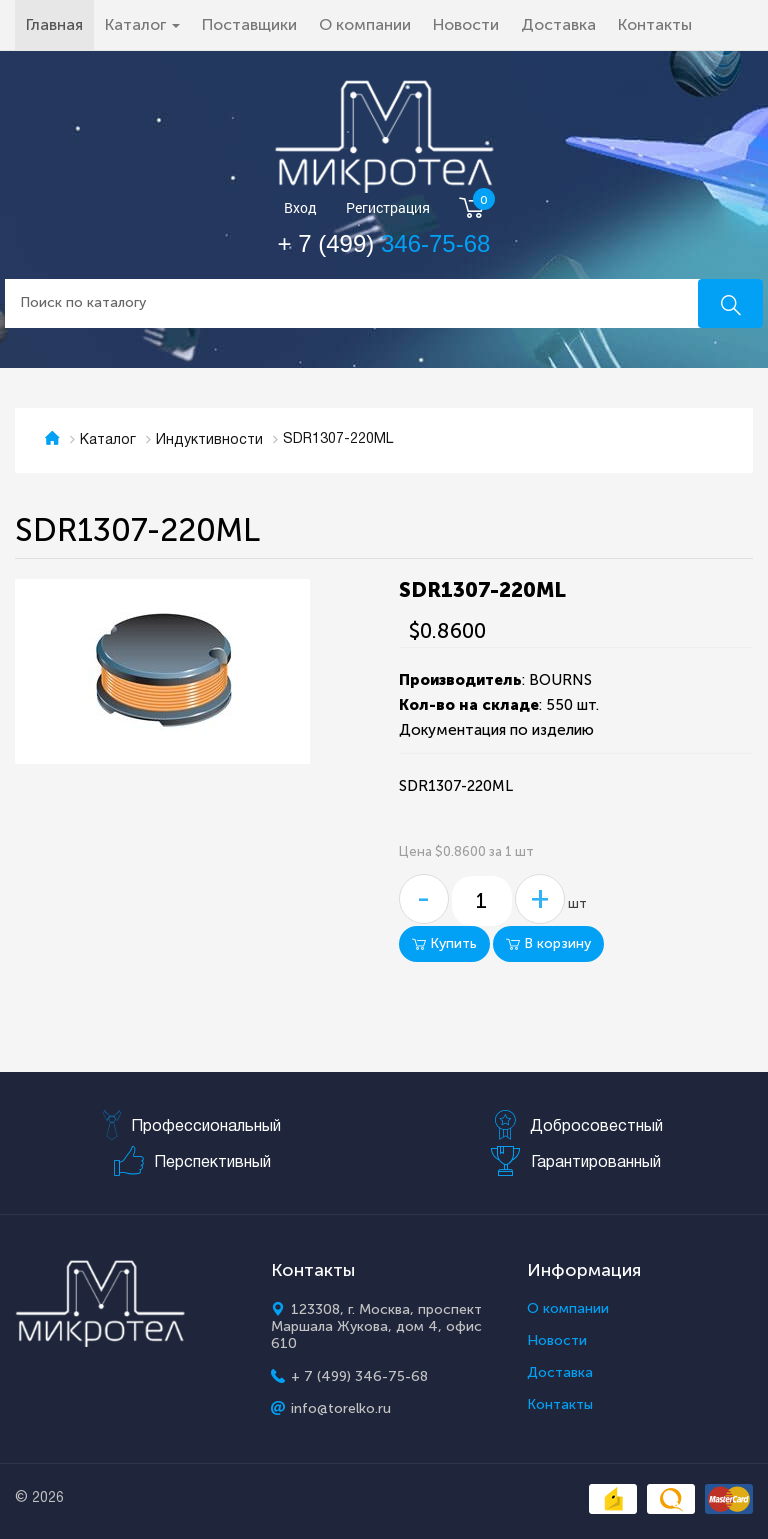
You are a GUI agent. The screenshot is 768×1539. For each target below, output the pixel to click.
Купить (444, 943)
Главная (60, 24)
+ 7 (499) (384, 243)
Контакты (655, 24)
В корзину (548, 943)
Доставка (558, 24)
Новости (466, 24)
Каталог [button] (142, 24)
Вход (300, 208)
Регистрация (388, 208)
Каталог (108, 440)
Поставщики (249, 24)
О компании (365, 24)
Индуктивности (209, 440)
